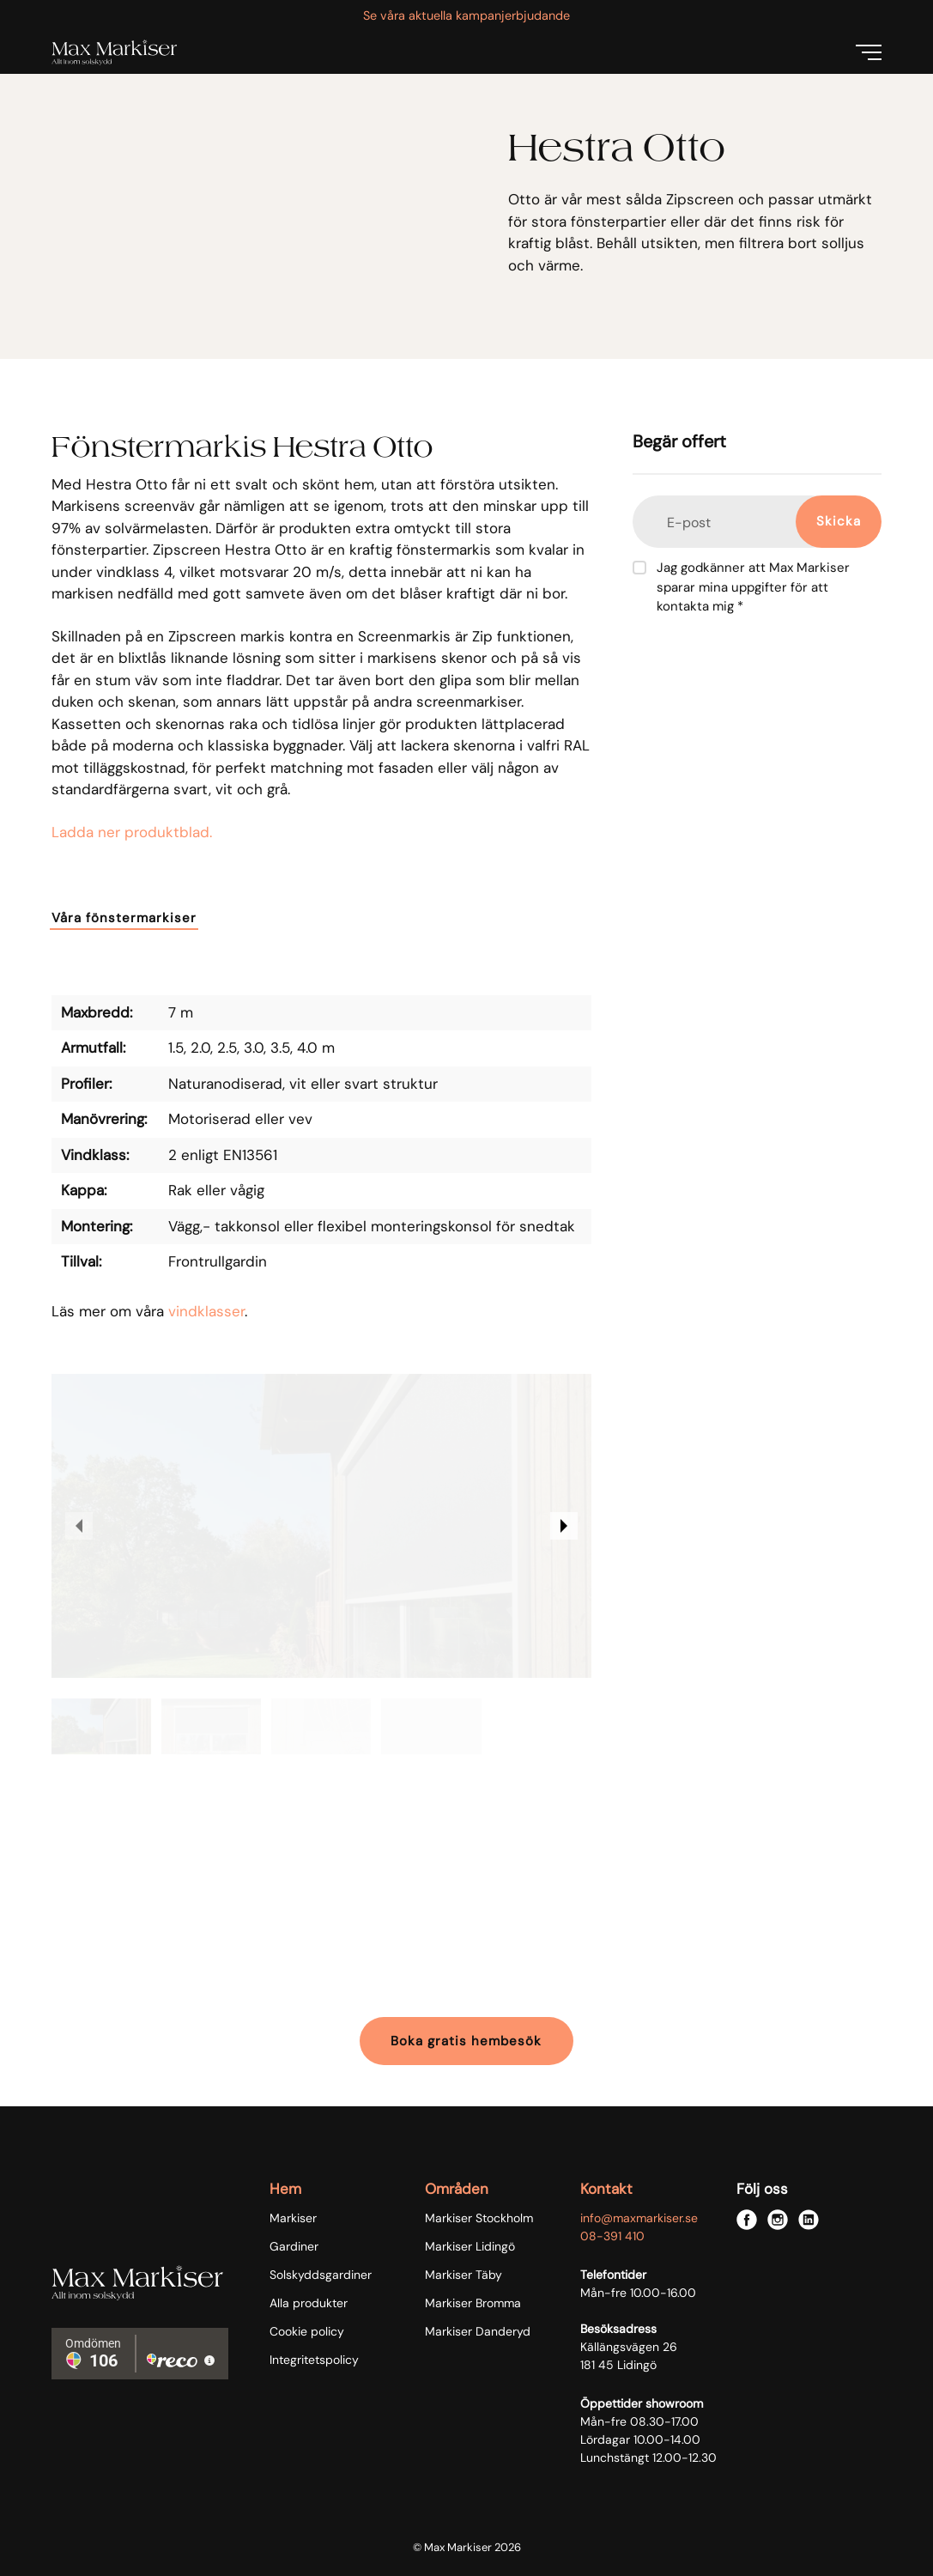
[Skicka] (839, 521)
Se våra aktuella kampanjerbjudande (466, 15)
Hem (285, 2188)
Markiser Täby (463, 2274)
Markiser (293, 2218)
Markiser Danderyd (477, 2331)
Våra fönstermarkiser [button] (124, 918)
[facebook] (746, 2219)
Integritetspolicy (314, 2359)
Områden (456, 2188)
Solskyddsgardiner (321, 2274)
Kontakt (606, 2188)
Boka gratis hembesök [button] (466, 2041)
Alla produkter (309, 2303)
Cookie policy (307, 2331)
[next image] (564, 1526)
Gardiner (294, 2246)
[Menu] (869, 52)
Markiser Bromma (473, 2303)
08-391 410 (612, 2236)
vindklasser (206, 1311)
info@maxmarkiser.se (639, 2218)
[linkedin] (808, 2219)
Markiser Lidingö (470, 2246)
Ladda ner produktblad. (131, 832)
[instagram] (777, 2219)
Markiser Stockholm (479, 2218)
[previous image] (79, 1526)
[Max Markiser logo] (114, 52)
